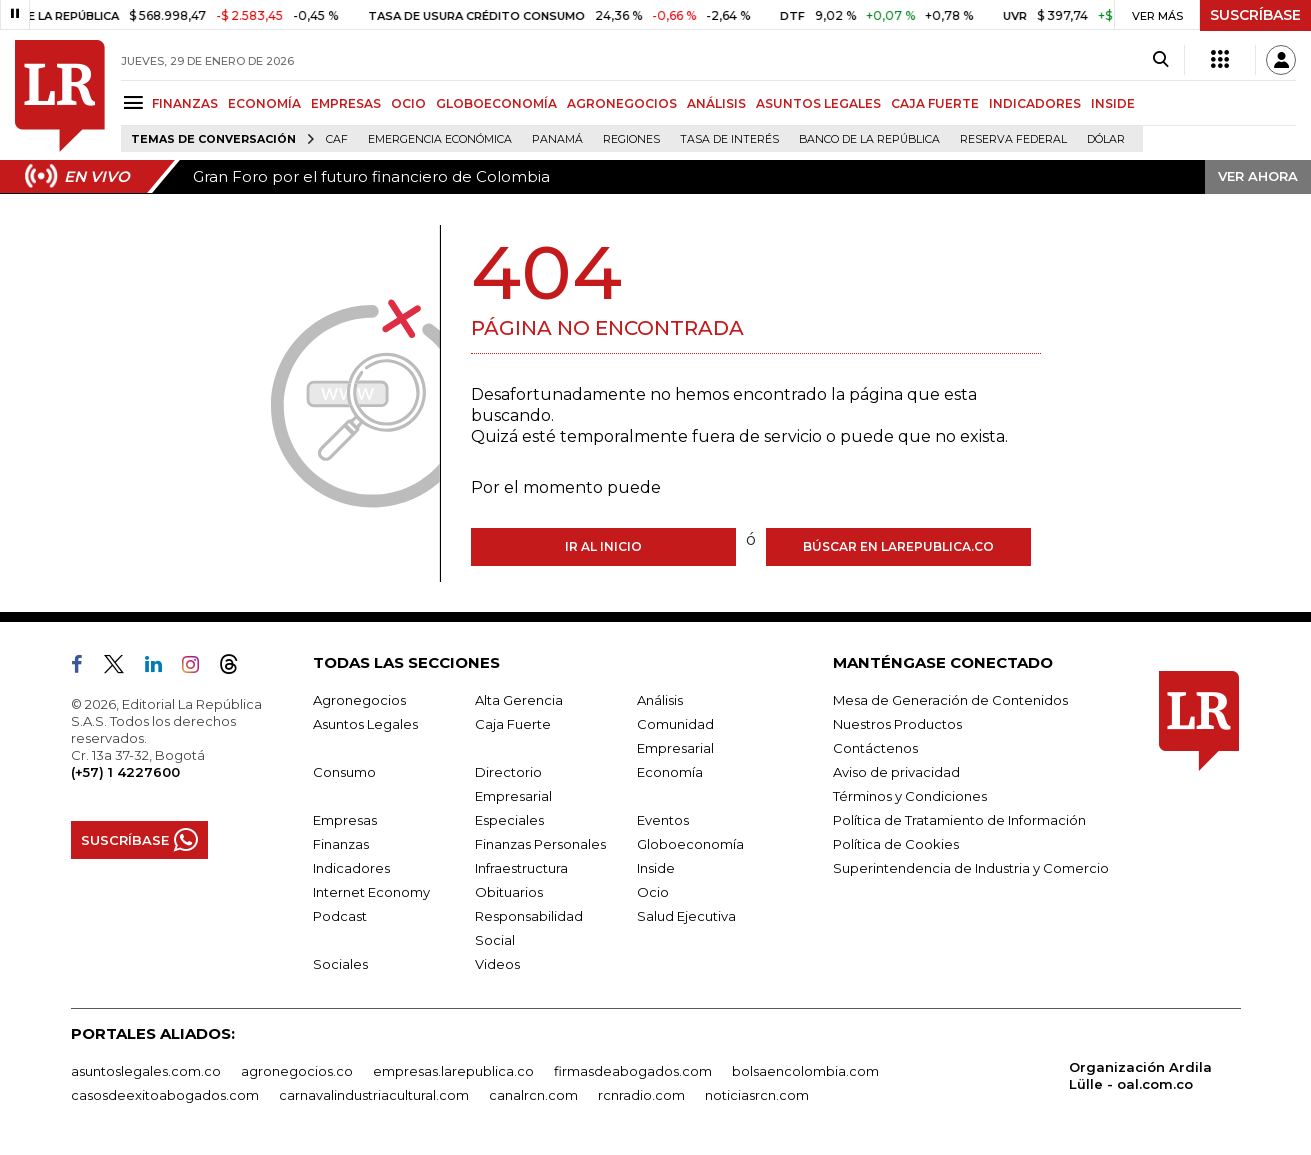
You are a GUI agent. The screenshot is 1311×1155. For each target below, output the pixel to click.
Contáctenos (875, 748)
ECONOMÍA (264, 103)
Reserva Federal (1013, 139)
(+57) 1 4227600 (125, 772)
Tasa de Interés (729, 139)
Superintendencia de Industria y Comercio (971, 868)
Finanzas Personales (540, 844)
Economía (670, 772)
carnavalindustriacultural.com (374, 1095)
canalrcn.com (533, 1095)
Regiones (631, 139)
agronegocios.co (297, 1071)
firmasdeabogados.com (633, 1071)
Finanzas (341, 844)
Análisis (660, 700)
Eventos (663, 820)
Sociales (340, 964)
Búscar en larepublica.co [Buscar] (898, 546)
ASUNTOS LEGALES (818, 103)
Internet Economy (371, 892)
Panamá (557, 139)
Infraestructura (521, 868)
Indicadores (351, 868)
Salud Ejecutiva (686, 916)
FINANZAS (185, 103)
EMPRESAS (346, 103)
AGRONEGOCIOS (622, 103)
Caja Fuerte (513, 724)
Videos (497, 964)
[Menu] (136, 102)
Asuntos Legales (365, 724)
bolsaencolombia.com (805, 1071)
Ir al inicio (603, 546)
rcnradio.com (641, 1095)
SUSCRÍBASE (1255, 15)
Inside (656, 868)
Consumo (344, 772)
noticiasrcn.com (757, 1095)
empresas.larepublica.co (453, 1071)
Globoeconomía (690, 844)
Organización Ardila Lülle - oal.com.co (1140, 1075)
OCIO (408, 103)
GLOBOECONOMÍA (496, 103)
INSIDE (1113, 103)
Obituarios (509, 892)
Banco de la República (869, 139)
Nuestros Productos (897, 724)
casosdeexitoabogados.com (165, 1095)
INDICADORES (1035, 103)
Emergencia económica (440, 139)
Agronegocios (359, 700)
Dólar (1106, 139)
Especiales (509, 820)
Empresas (345, 820)
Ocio (653, 892)
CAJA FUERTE (935, 103)
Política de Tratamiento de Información (959, 820)
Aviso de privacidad (896, 772)
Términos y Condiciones (910, 796)
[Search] (1160, 60)
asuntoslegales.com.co (146, 1071)
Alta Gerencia (519, 700)
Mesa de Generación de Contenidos (950, 700)
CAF (337, 139)
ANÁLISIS (716, 103)
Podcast (340, 916)
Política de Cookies (896, 844)
